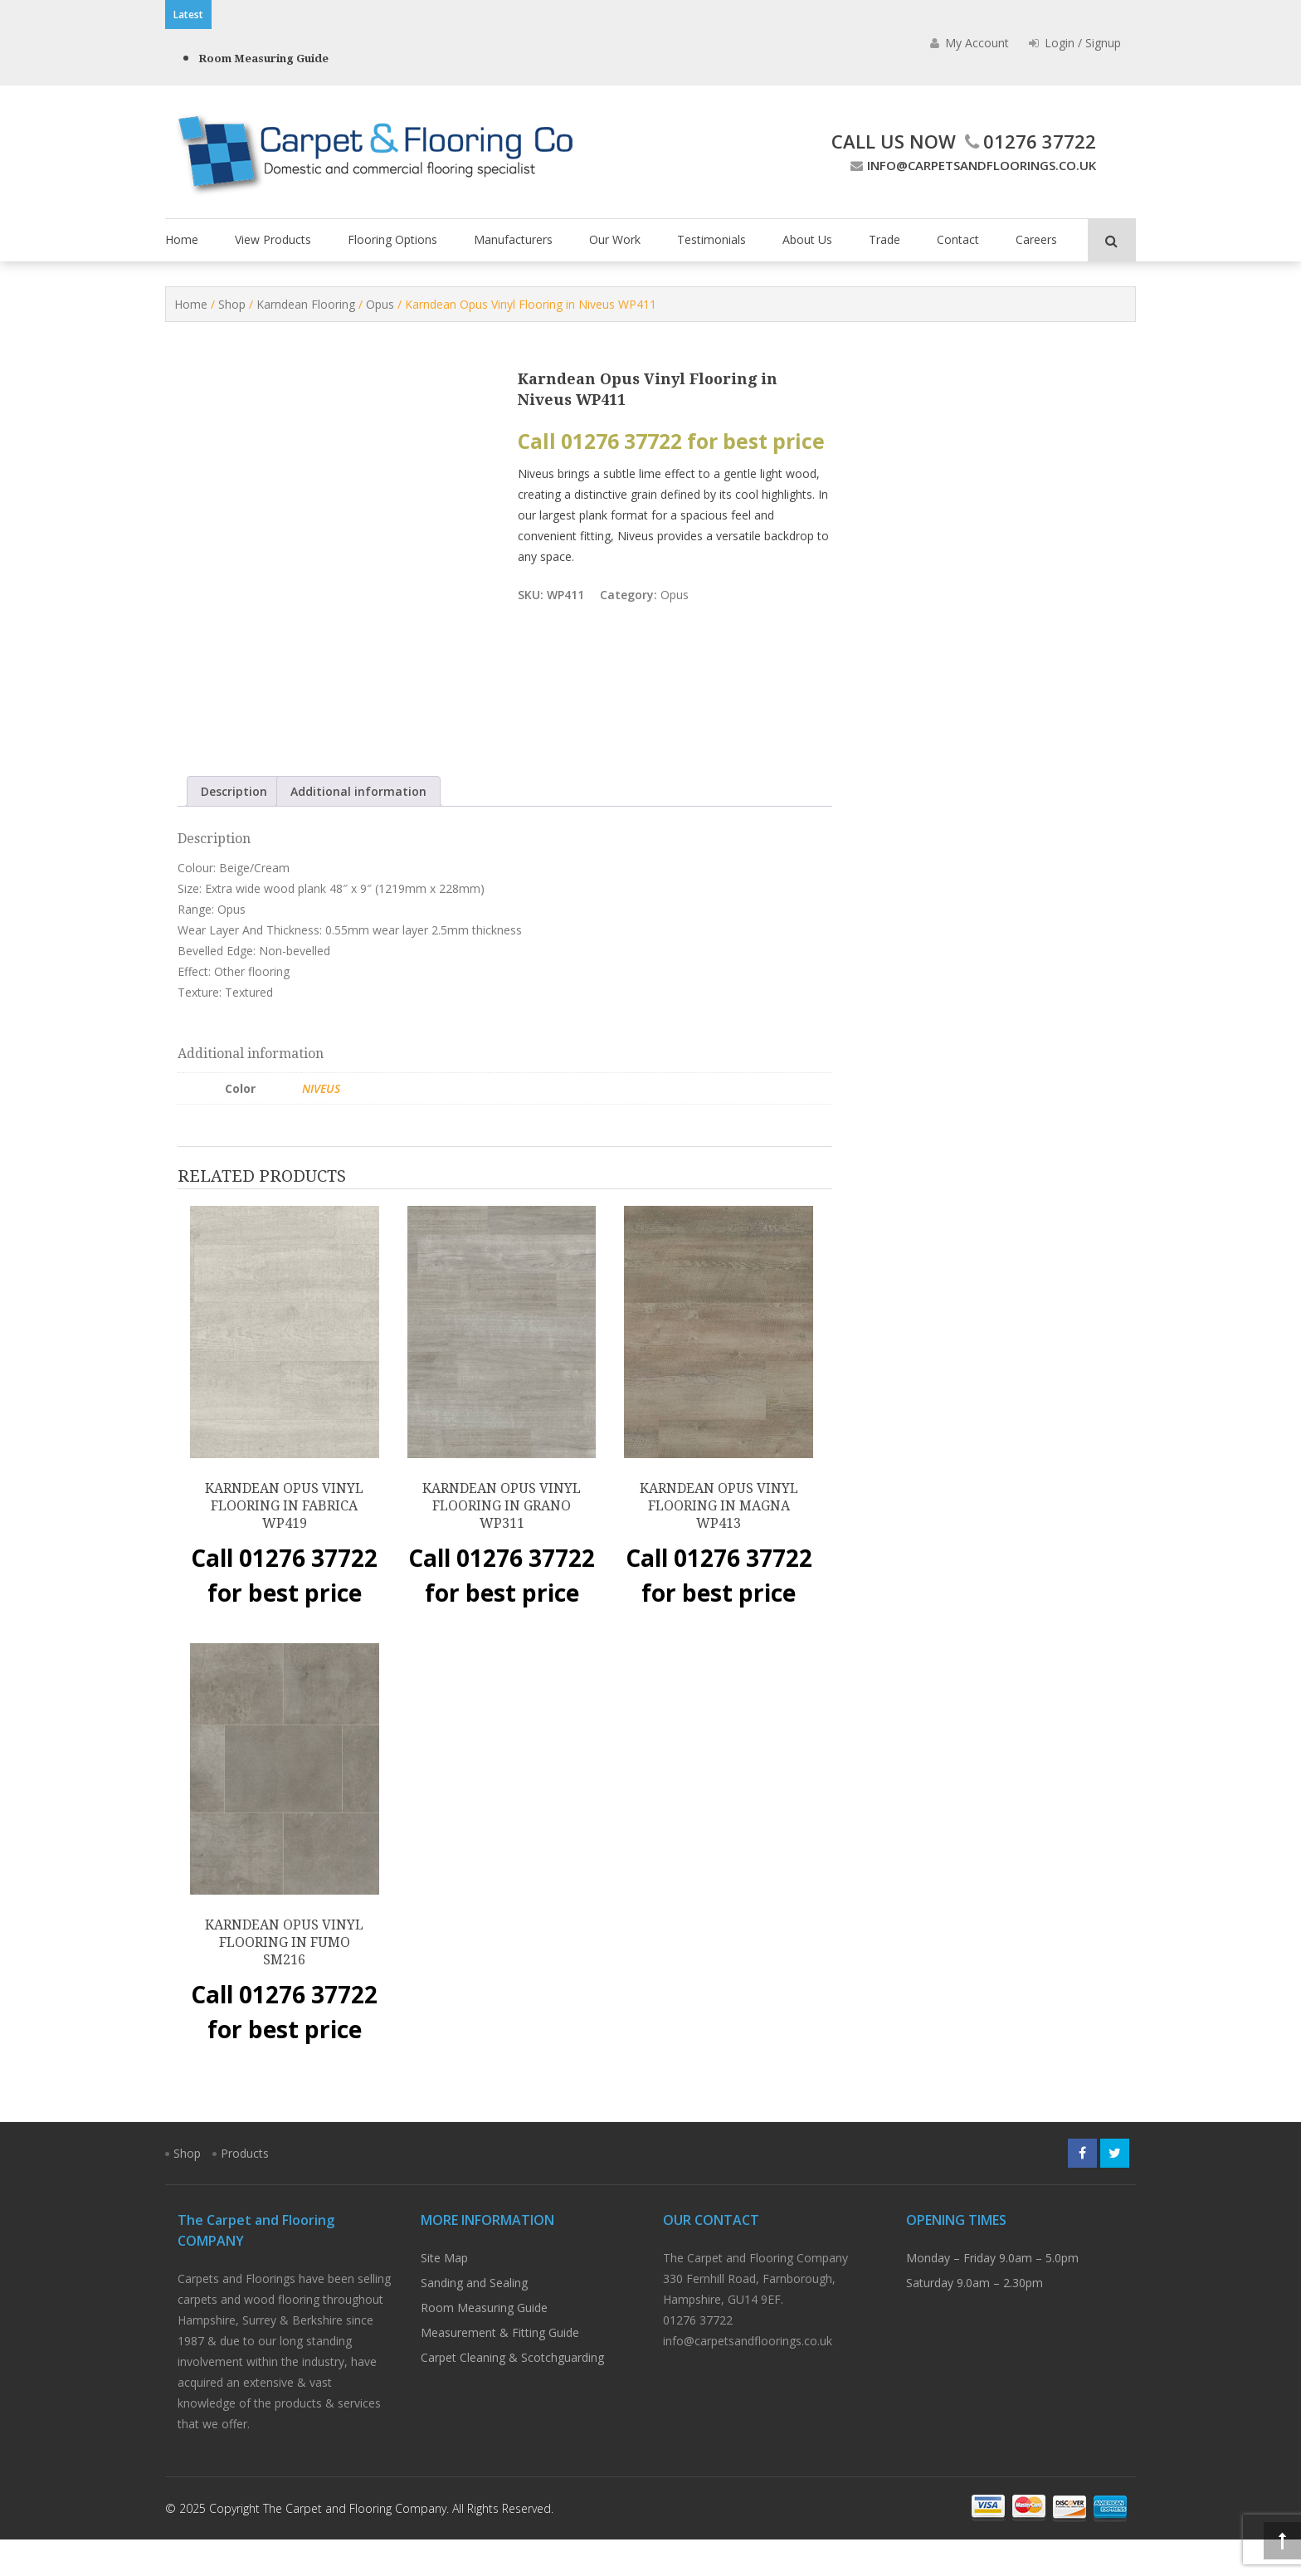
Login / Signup (1075, 43)
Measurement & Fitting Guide (500, 2369)
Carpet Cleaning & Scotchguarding (512, 2394)
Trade (884, 239)
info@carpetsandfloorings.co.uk (971, 165)
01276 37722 (1028, 141)
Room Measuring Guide (263, 58)
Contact (958, 239)
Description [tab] (234, 827)
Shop (232, 304)
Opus (380, 304)
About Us (807, 239)
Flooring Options (392, 239)
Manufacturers (513, 239)
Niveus (321, 1124)
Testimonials (711, 239)
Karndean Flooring (305, 304)
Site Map (444, 2294)
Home (181, 239)
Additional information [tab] (358, 827)
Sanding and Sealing (474, 2319)
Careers (1036, 239)
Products (245, 2190)
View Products (273, 239)
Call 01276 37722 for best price (671, 441)
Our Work (615, 239)
